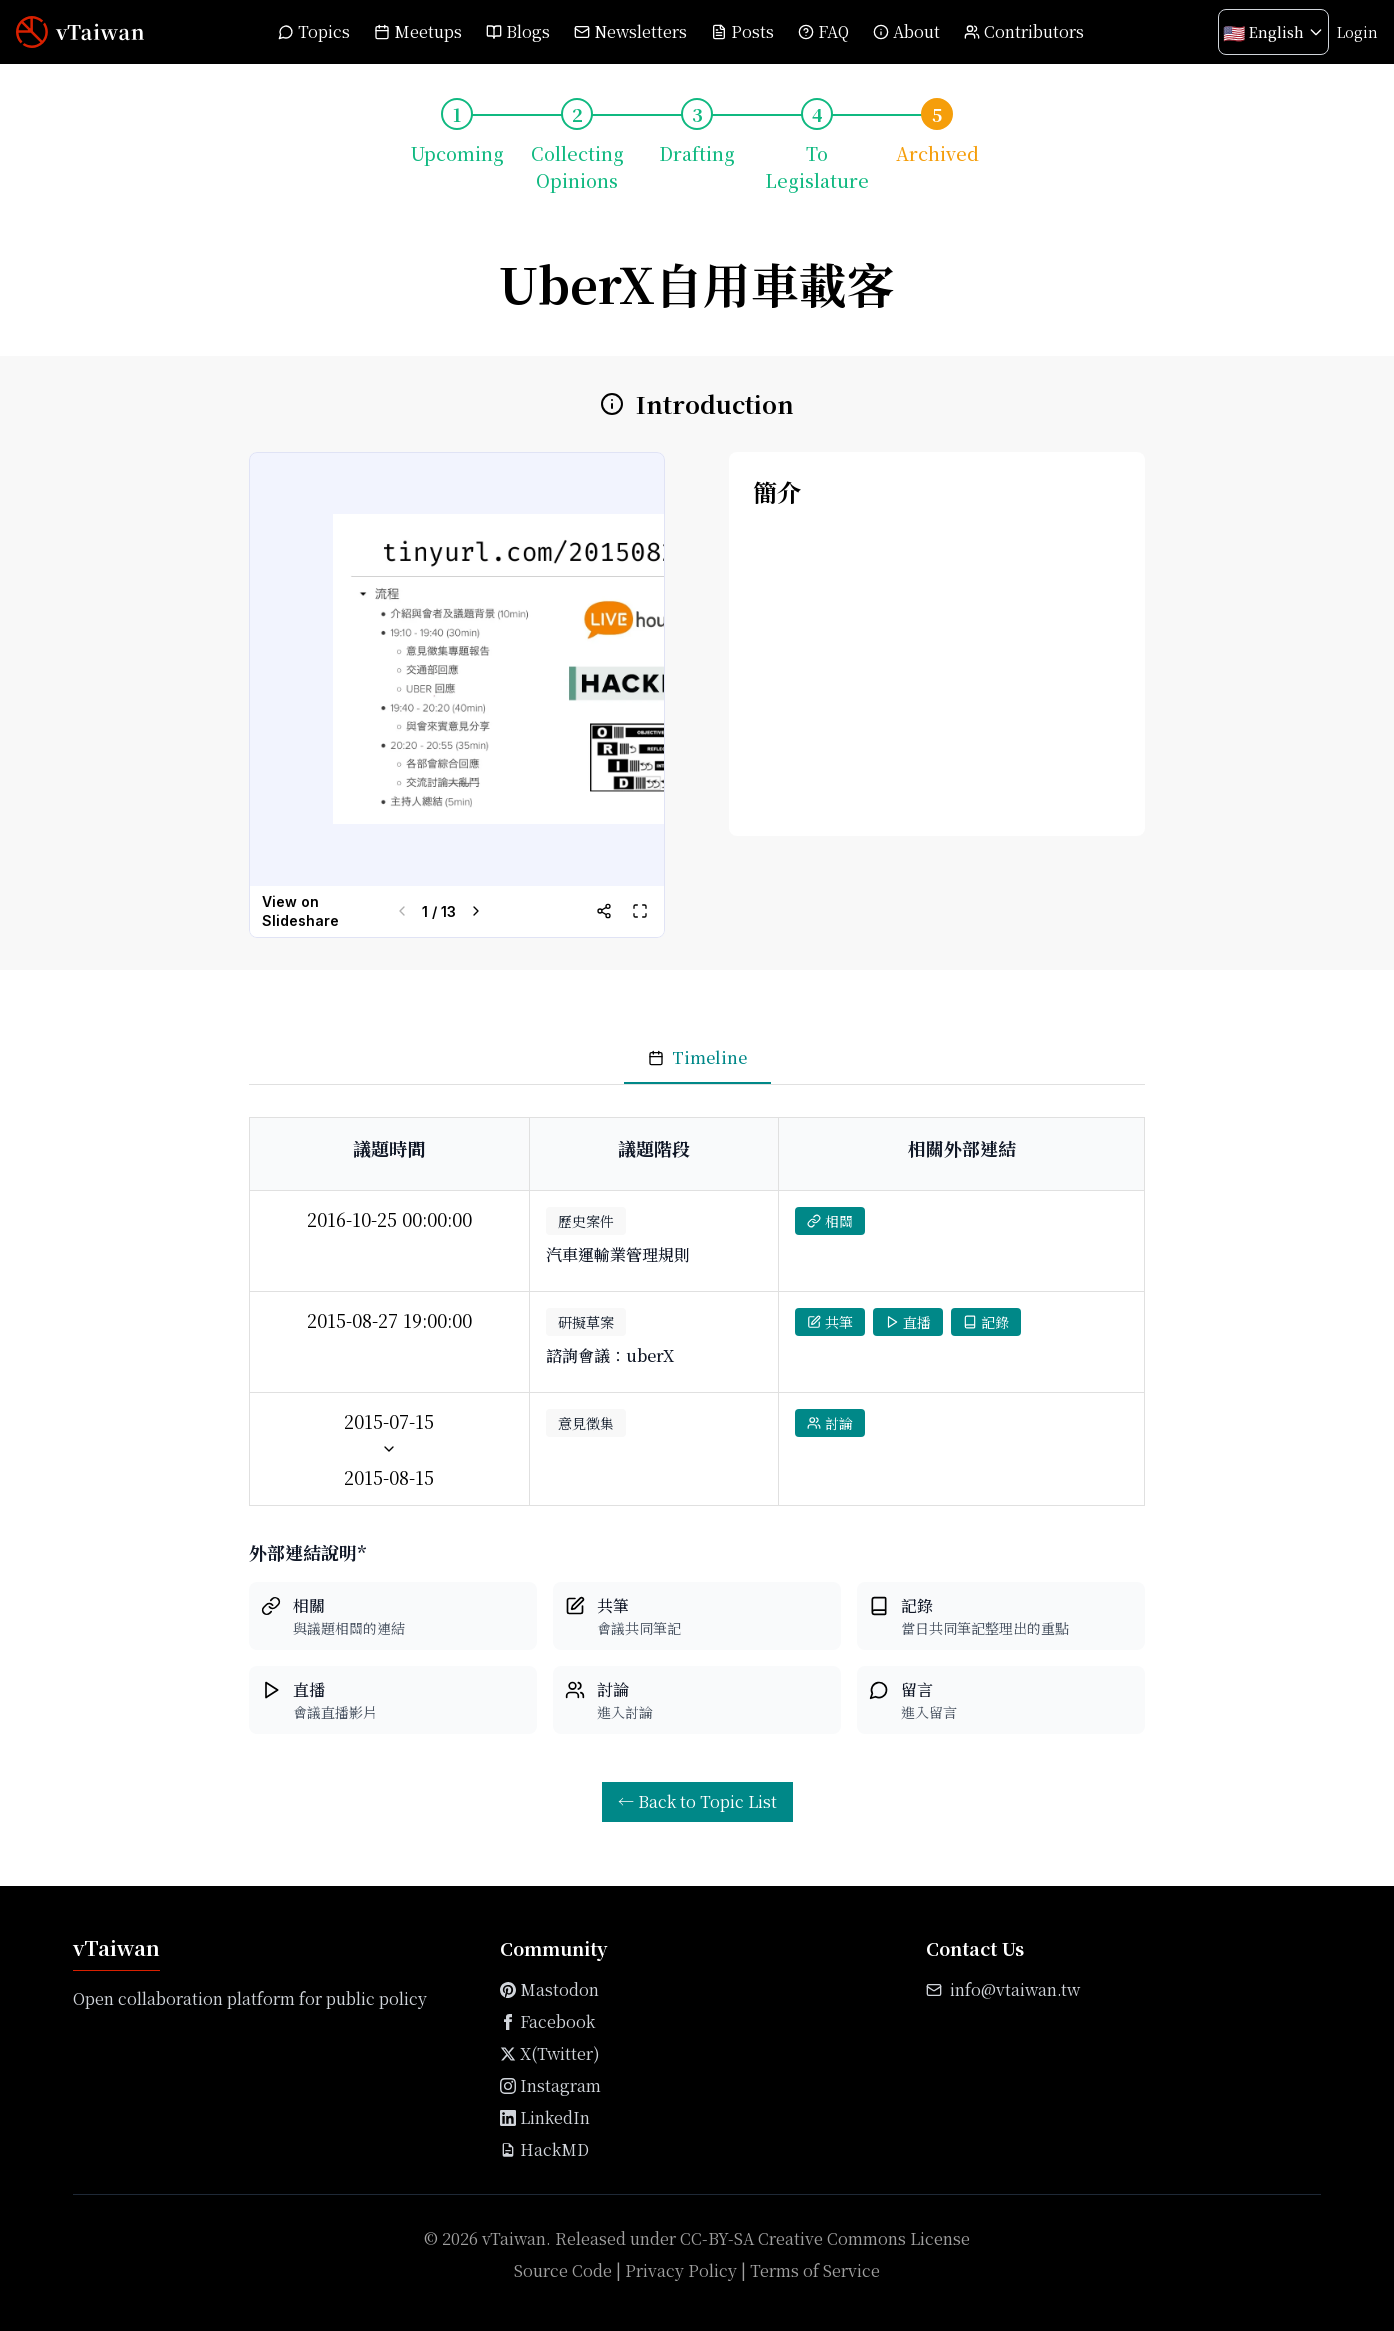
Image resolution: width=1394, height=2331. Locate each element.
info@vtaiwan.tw (1015, 1989)
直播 (908, 1322)
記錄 (986, 1322)
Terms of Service (815, 2270)
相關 (830, 1221)
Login (1357, 32)
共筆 (830, 1322)
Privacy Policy (681, 2270)
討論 (830, 1423)
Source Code (563, 2270)
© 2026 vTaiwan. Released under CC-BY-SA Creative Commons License (697, 2238)
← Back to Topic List (697, 1801)
